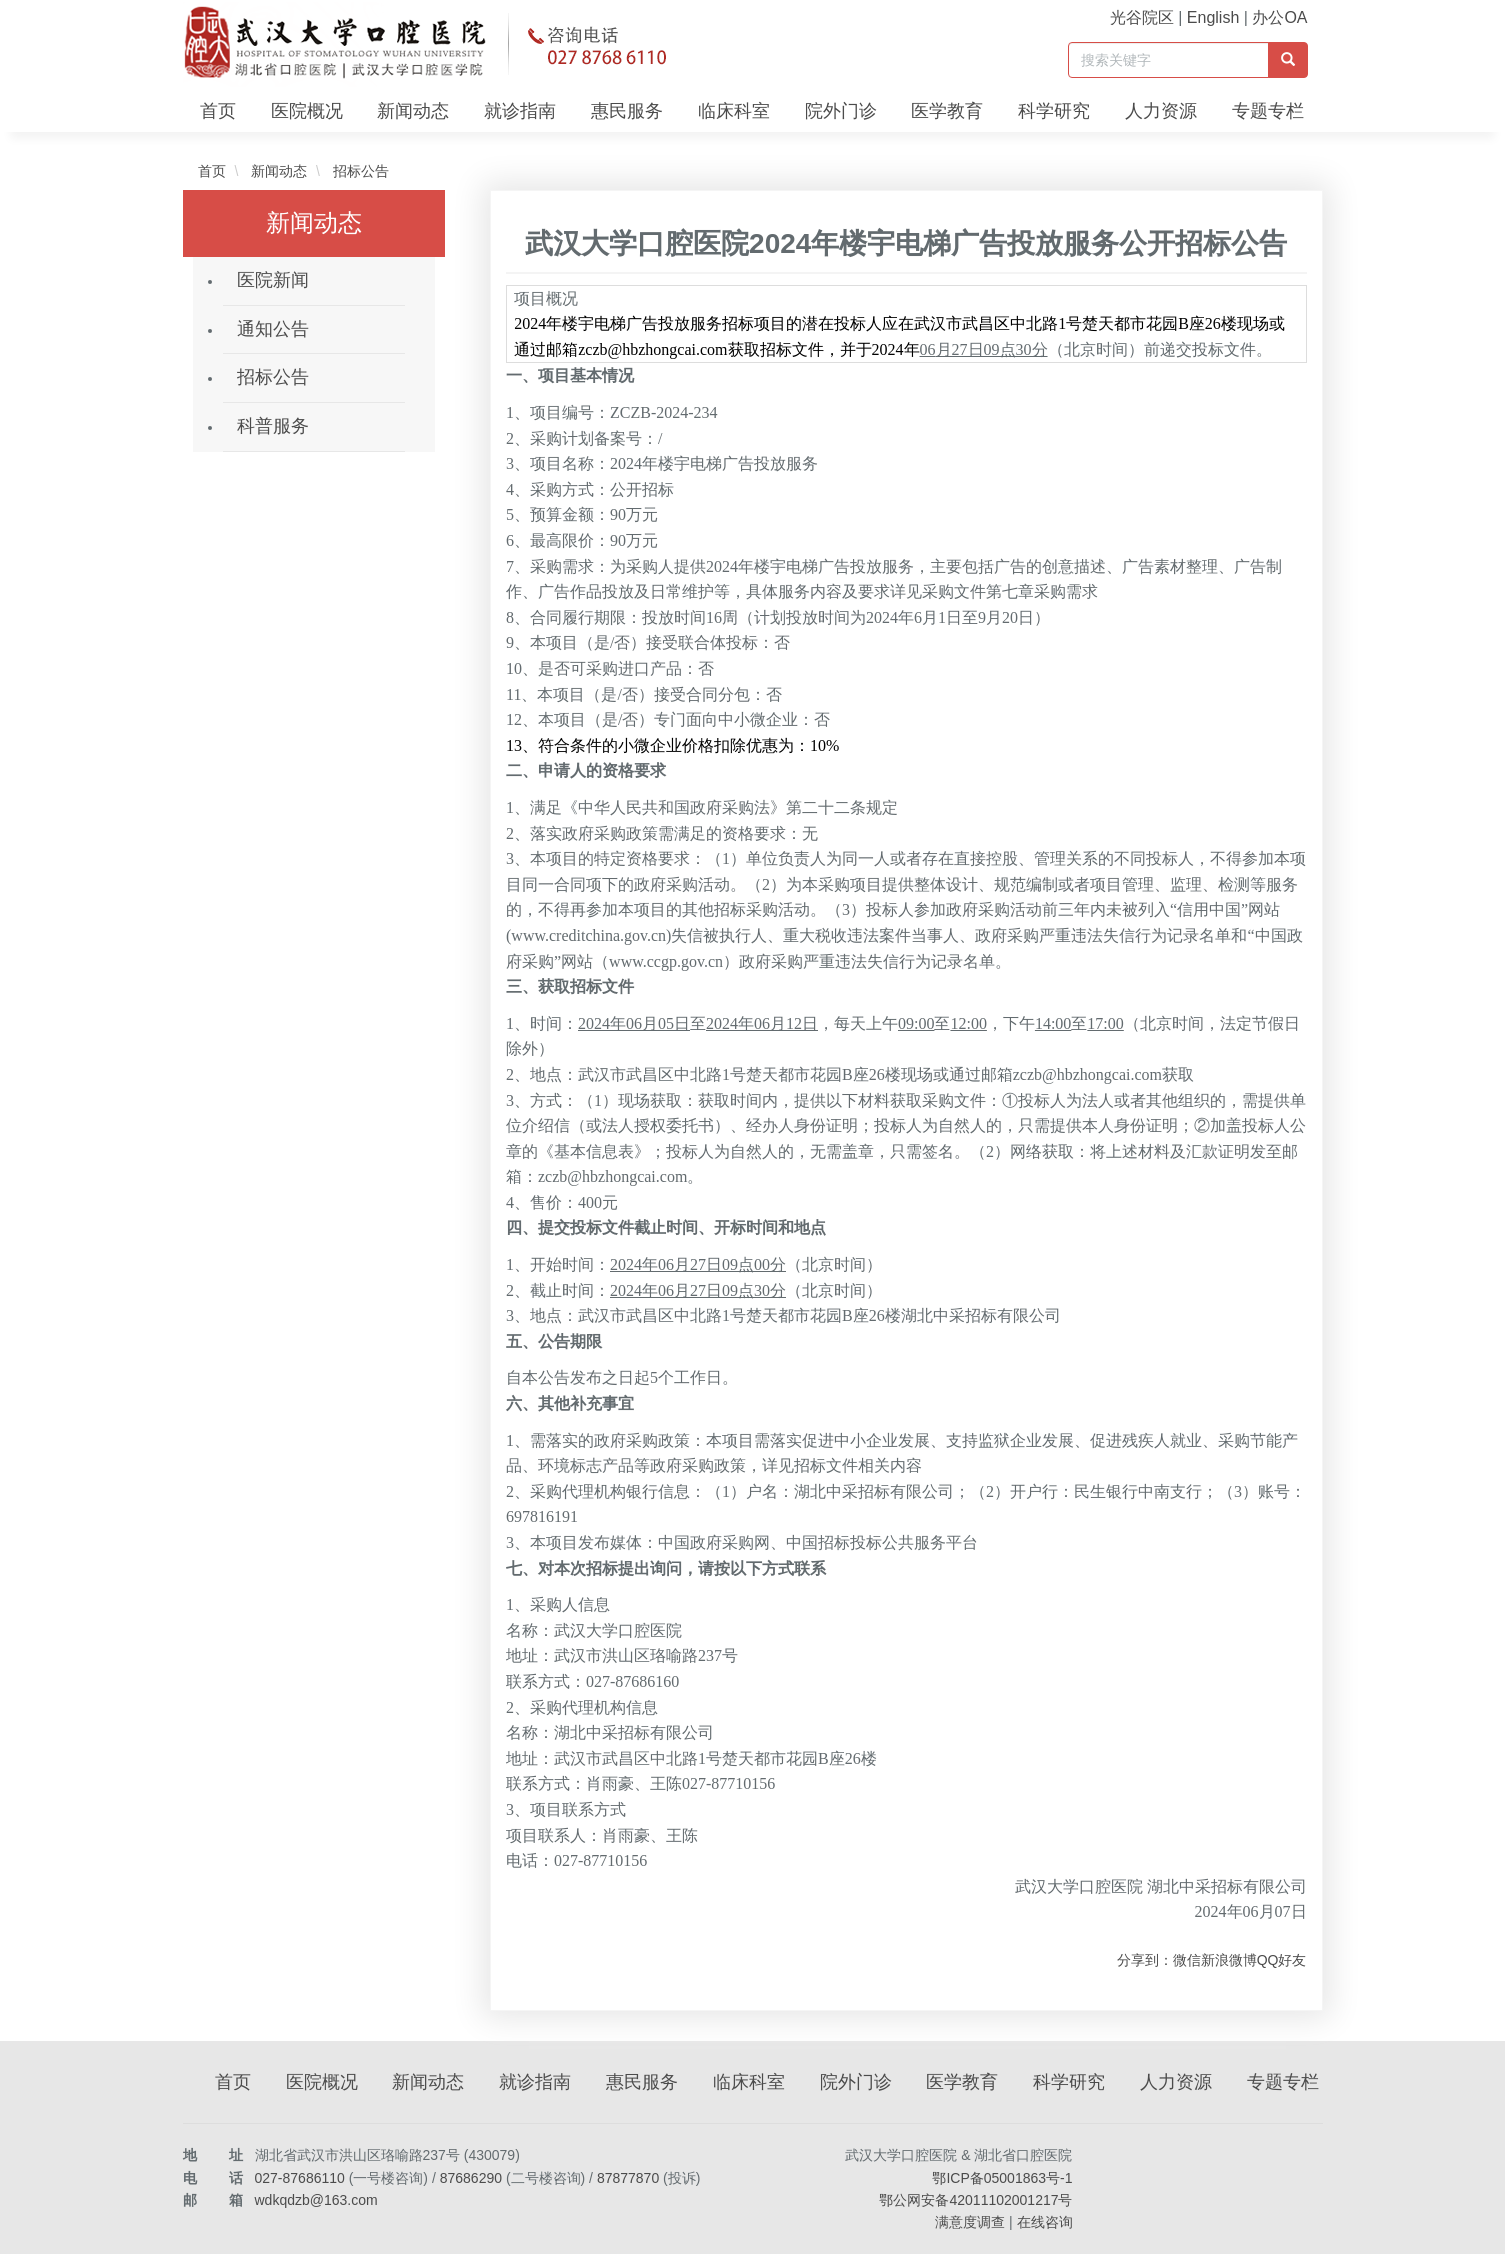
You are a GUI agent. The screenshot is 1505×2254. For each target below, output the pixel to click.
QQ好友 (1282, 1960)
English (1213, 17)
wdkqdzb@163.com (316, 2200)
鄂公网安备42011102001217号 (975, 2200)
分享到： (1145, 1960)
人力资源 (1161, 111)
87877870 (628, 2178)
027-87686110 (300, 2178)
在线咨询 (1045, 2222)
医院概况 (307, 111)
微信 (1187, 1960)
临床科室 (734, 111)
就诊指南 (520, 111)
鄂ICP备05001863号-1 (1002, 2178)
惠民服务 (627, 111)
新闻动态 (413, 111)
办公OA (1279, 17)
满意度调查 (970, 2222)
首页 (218, 111)
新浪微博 (1229, 1960)
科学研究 (1054, 111)
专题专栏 (1268, 111)
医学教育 (947, 111)
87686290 (471, 2178)
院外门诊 (841, 111)
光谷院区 (1142, 17)
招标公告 (359, 171)
